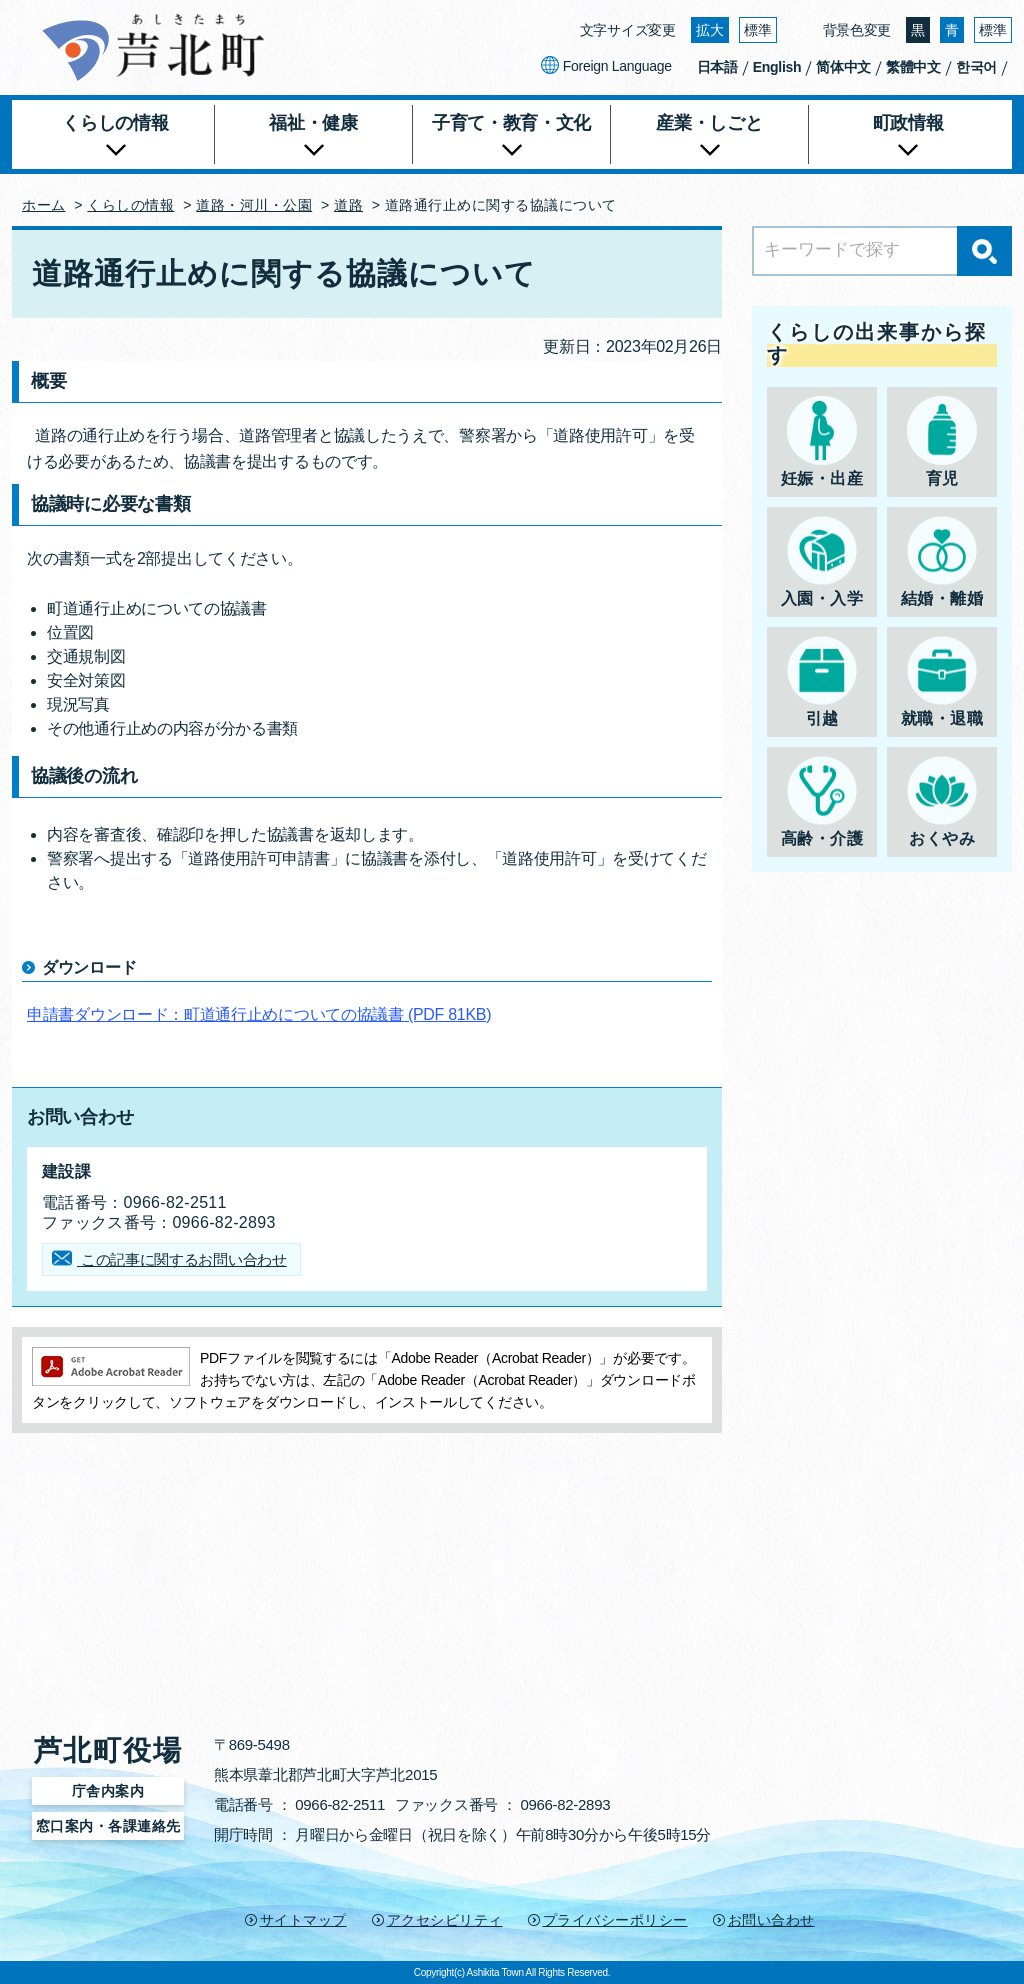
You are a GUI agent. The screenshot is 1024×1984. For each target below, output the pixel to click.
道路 (348, 205)
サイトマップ (303, 1920)
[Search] (882, 251)
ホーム (44, 205)
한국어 (976, 67)
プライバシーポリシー (615, 1920)
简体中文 (843, 67)
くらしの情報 (130, 205)
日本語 (717, 67)
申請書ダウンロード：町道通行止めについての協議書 (259, 1014)
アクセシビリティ (445, 1920)
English (777, 67)
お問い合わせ (771, 1920)
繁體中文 (913, 67)
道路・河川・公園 (254, 205)
